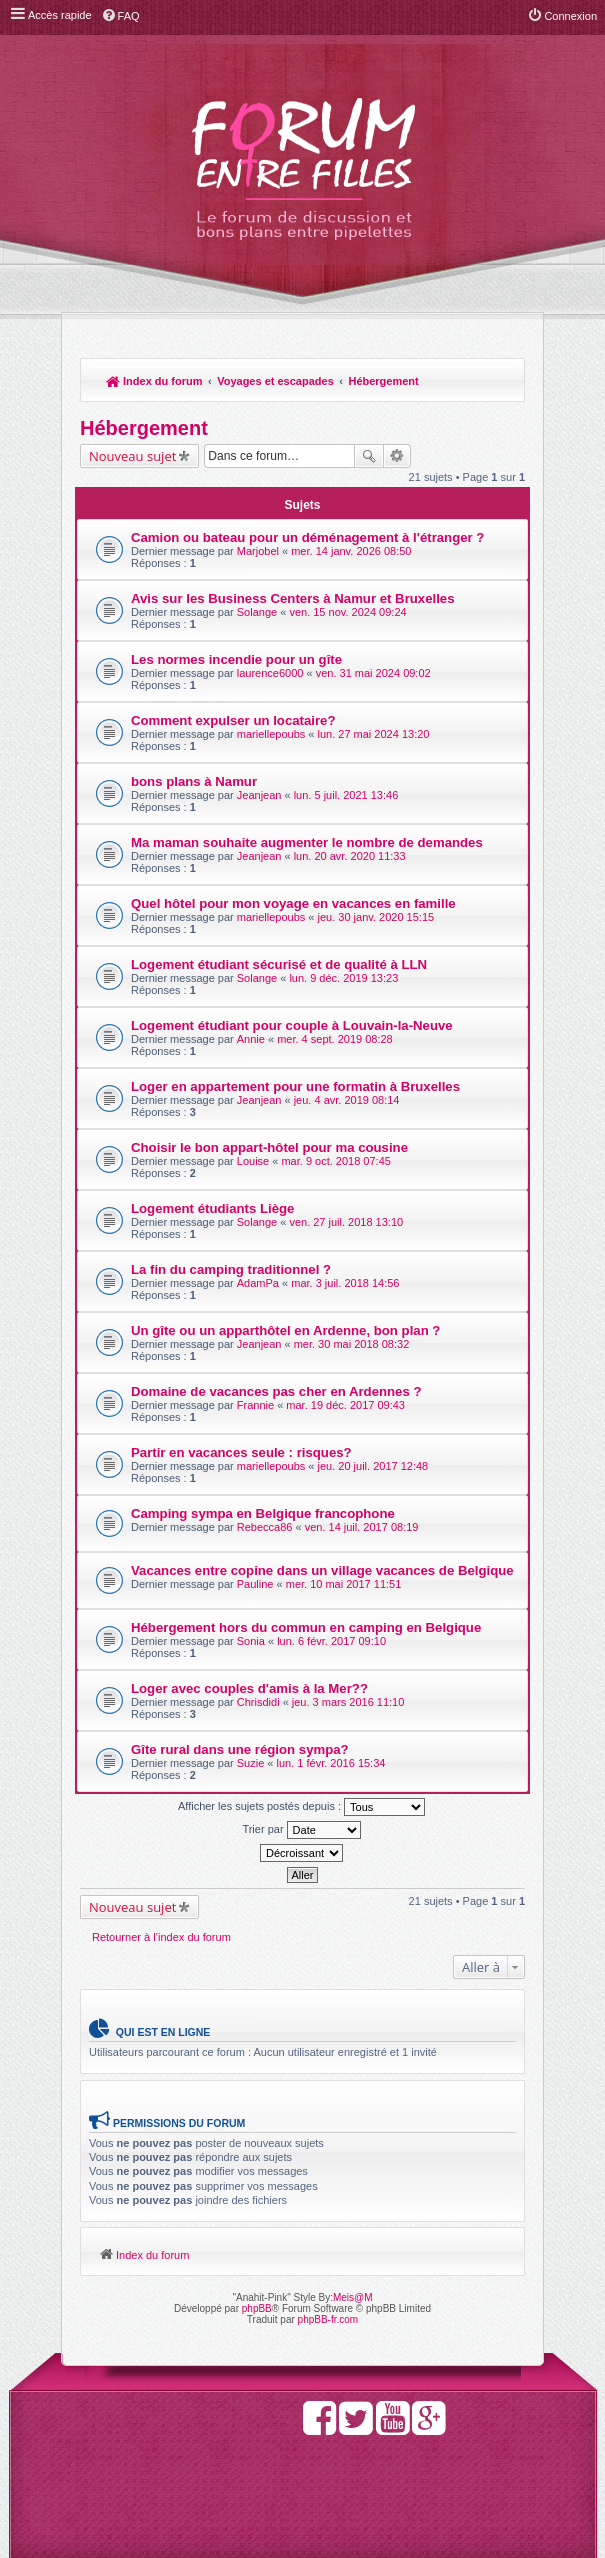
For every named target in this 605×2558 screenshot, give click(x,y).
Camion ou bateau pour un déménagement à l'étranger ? (307, 537)
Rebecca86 (265, 1527)
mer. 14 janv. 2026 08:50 (351, 551)
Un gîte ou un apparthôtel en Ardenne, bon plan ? (285, 1330)
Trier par (301, 1830)
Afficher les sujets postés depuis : (301, 1807)
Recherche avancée (397, 456)
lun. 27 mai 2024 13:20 (374, 734)
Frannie (255, 1405)
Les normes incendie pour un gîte (236, 659)
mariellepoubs (271, 734)
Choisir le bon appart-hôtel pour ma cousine (269, 1147)
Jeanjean (259, 795)
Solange (257, 612)
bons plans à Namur (194, 781)
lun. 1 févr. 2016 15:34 (331, 1763)
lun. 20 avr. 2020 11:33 (350, 856)
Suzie (251, 1763)
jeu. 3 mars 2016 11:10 (348, 1702)
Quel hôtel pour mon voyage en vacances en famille (293, 903)
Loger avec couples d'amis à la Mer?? (249, 1688)
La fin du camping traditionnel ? (231, 1269)
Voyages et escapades (275, 381)
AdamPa (258, 1283)
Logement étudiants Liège (212, 1208)
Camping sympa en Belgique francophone (263, 1513)
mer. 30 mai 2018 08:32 (352, 1344)
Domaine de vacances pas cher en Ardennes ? (276, 1391)
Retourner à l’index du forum (161, 1937)
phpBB (257, 2308)
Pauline (255, 1584)
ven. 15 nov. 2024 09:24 (347, 612)
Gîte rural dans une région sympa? (240, 1749)
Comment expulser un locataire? (233, 720)
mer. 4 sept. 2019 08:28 (335, 1039)
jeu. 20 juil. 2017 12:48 (373, 1466)
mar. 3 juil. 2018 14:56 (345, 1283)
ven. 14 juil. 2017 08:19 (362, 1527)
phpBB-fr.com (328, 2319)
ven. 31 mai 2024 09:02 (373, 673)
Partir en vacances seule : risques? (241, 1452)
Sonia (251, 1641)
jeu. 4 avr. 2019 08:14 (347, 1100)
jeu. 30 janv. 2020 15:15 (376, 917)
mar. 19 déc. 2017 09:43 (345, 1405)
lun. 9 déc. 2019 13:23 (343, 978)
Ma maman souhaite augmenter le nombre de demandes (307, 842)
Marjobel (258, 551)
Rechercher (369, 456)
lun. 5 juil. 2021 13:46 (346, 795)
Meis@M (353, 2297)
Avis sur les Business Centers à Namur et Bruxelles (292, 598)
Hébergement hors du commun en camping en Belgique (306, 1627)
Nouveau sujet (132, 456)
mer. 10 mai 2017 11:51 (344, 1584)
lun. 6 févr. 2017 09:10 (331, 1641)
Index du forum (154, 381)
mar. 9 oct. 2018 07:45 (335, 1161)
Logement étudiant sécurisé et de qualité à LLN (279, 964)
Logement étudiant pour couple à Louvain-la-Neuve (292, 1025)
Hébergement (383, 381)
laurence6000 (270, 673)
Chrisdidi (258, 1702)
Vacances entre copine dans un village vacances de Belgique (322, 1570)
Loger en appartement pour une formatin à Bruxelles (295, 1086)
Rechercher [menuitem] (500, 383)
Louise (253, 1161)
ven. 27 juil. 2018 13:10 (346, 1222)
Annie (251, 1039)
